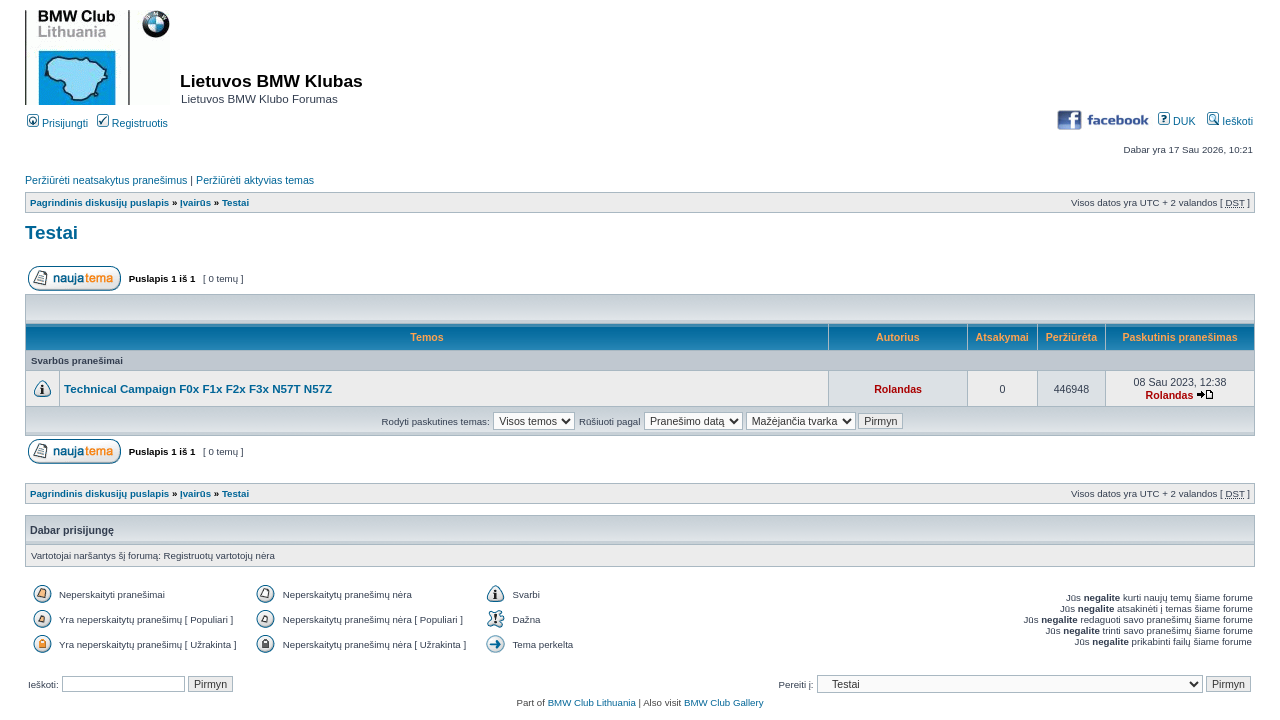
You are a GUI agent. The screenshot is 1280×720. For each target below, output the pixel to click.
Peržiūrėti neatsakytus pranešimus (106, 180)
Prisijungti (57, 123)
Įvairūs (195, 202)
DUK (1176, 121)
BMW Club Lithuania (592, 702)
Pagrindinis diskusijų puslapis (99, 202)
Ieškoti (1230, 121)
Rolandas (898, 389)
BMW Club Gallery (724, 702)
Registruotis (132, 123)
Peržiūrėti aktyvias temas (255, 180)
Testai (235, 202)
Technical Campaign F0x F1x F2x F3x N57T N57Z (198, 388)
